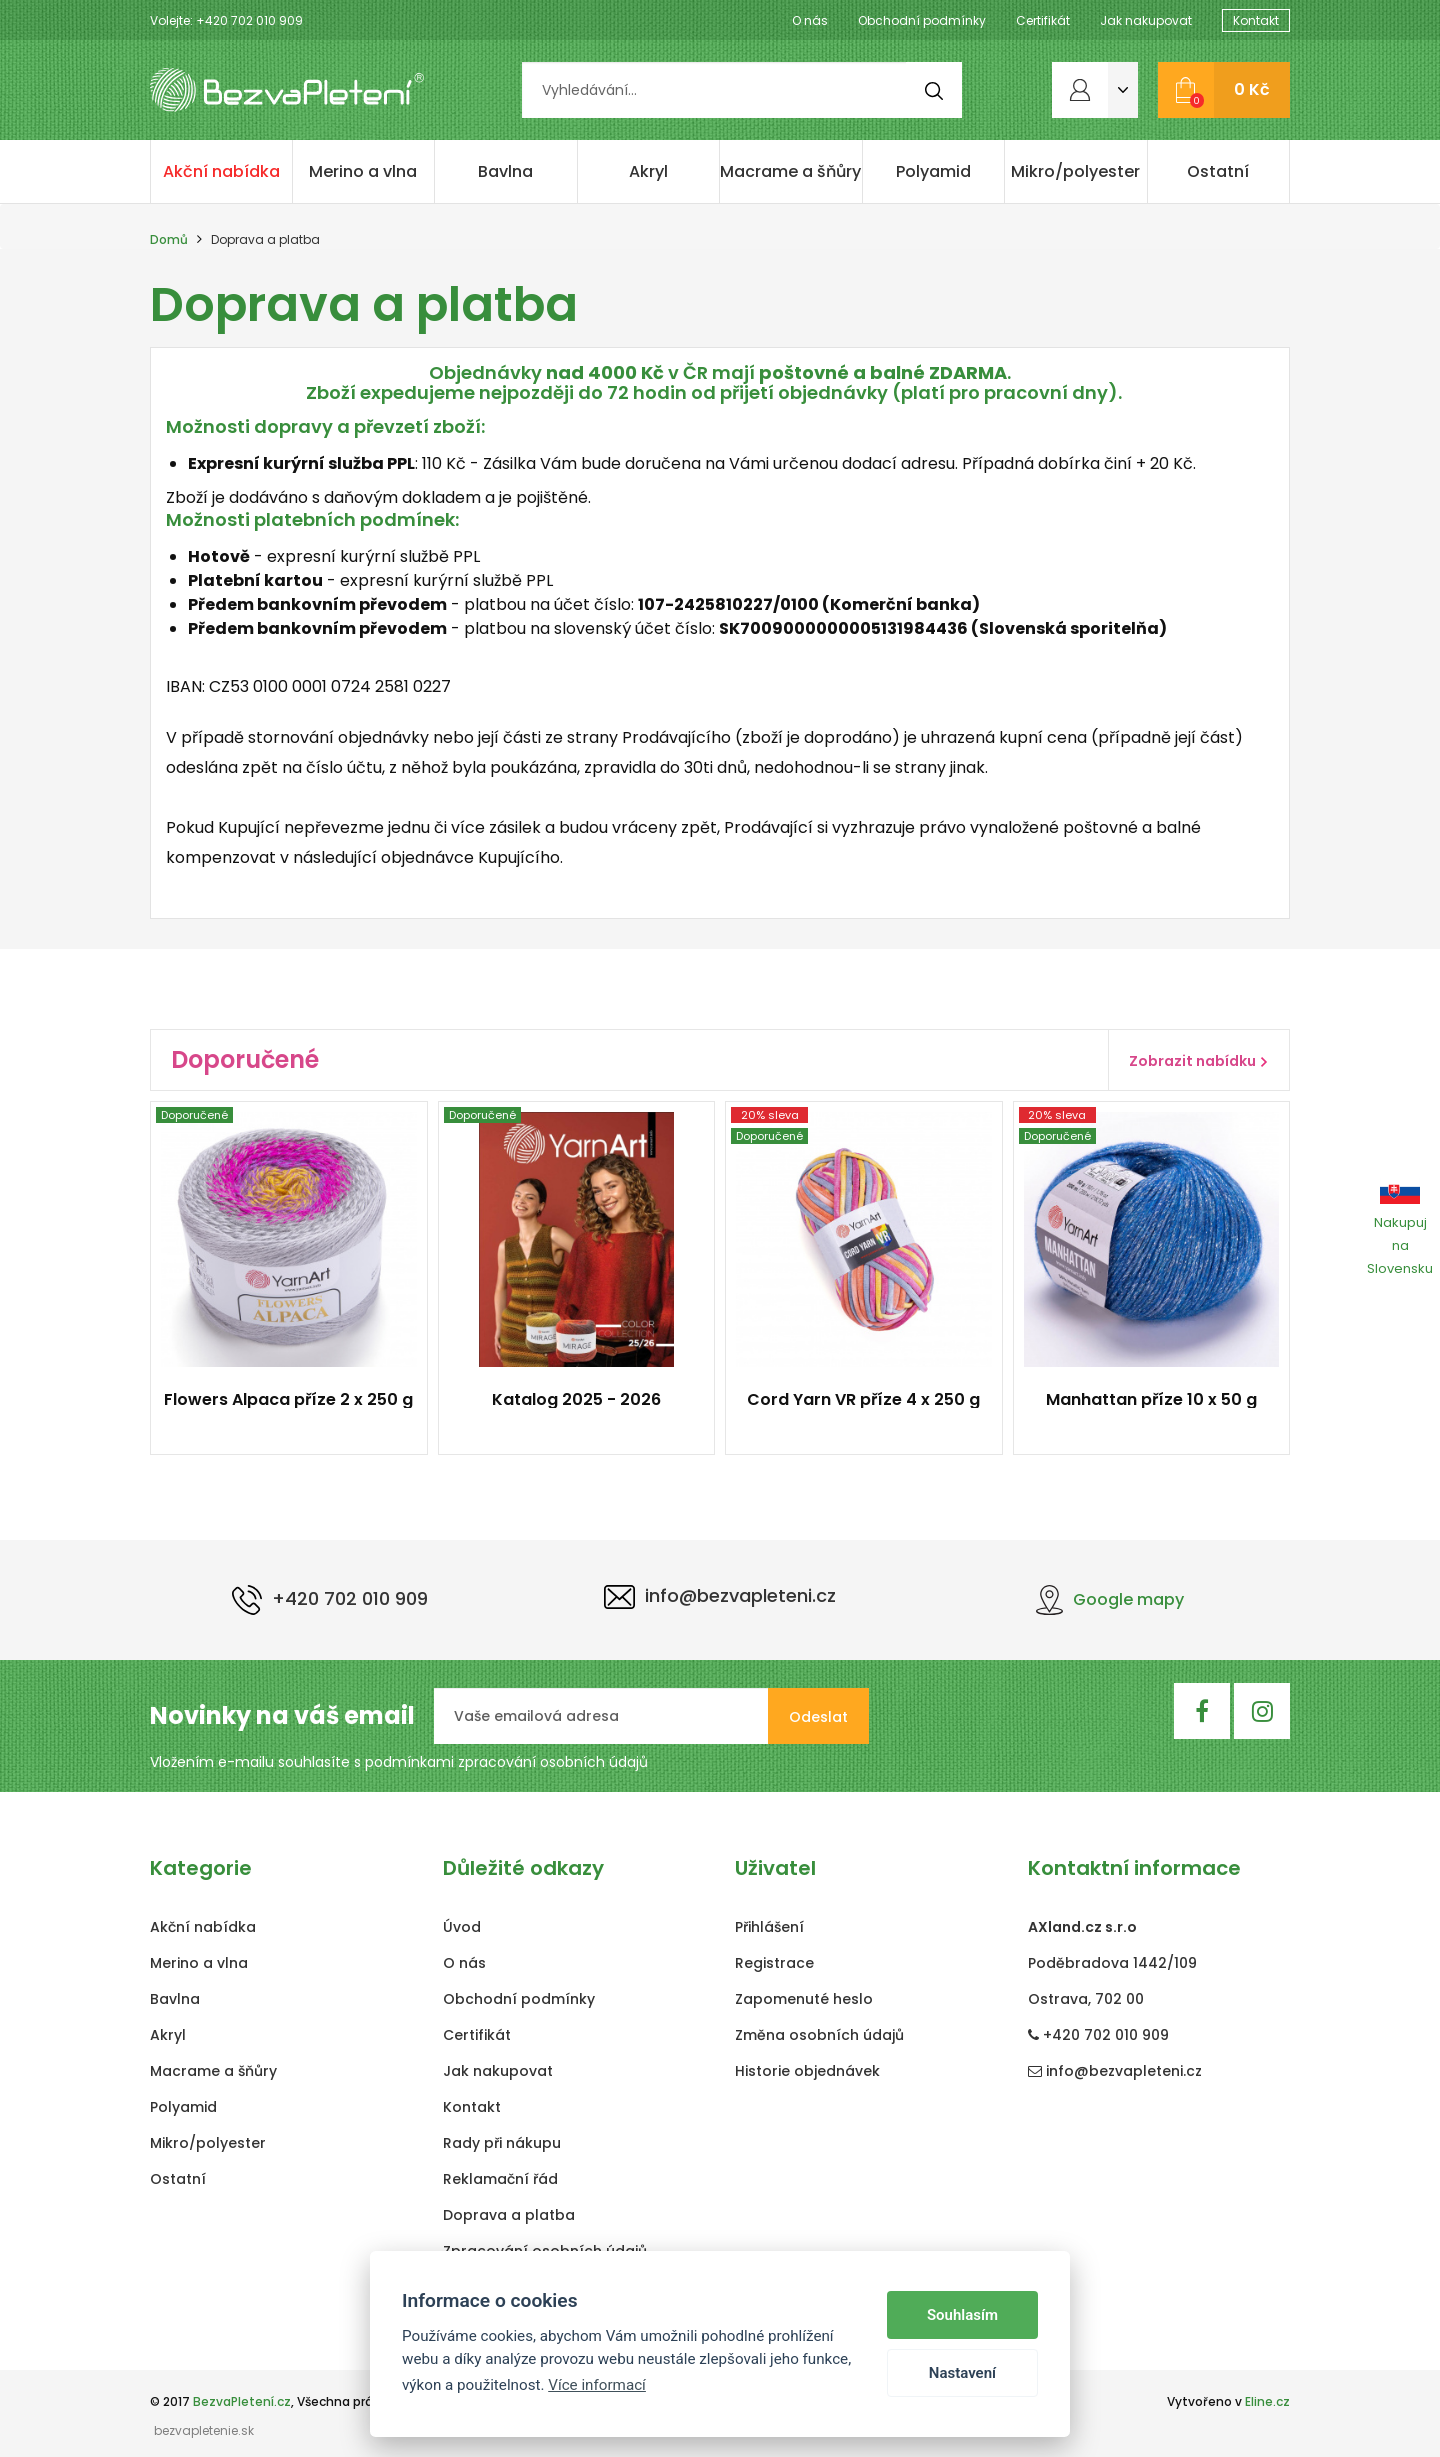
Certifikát (1043, 20)
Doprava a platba (509, 2215)
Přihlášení (769, 1927)
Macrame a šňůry (790, 171)
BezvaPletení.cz (242, 2401)
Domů (169, 239)
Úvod (462, 1927)
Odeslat (818, 1717)
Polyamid (933, 171)
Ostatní (1218, 171)
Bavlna (505, 171)
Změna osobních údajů (819, 2035)
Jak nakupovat (1146, 20)
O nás (810, 20)
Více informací (597, 2385)
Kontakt (1256, 20)
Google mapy (1110, 1599)
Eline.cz (1267, 2401)
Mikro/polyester (1075, 171)
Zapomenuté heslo (804, 1999)
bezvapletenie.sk (204, 2430)
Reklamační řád (500, 2179)
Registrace (774, 1963)
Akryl (648, 171)
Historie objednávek (807, 2071)
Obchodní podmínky (922, 20)
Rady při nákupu (502, 2143)
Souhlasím (962, 2315)
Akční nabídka (221, 171)
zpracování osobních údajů (553, 1762)
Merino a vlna (363, 171)
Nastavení (962, 2373)
